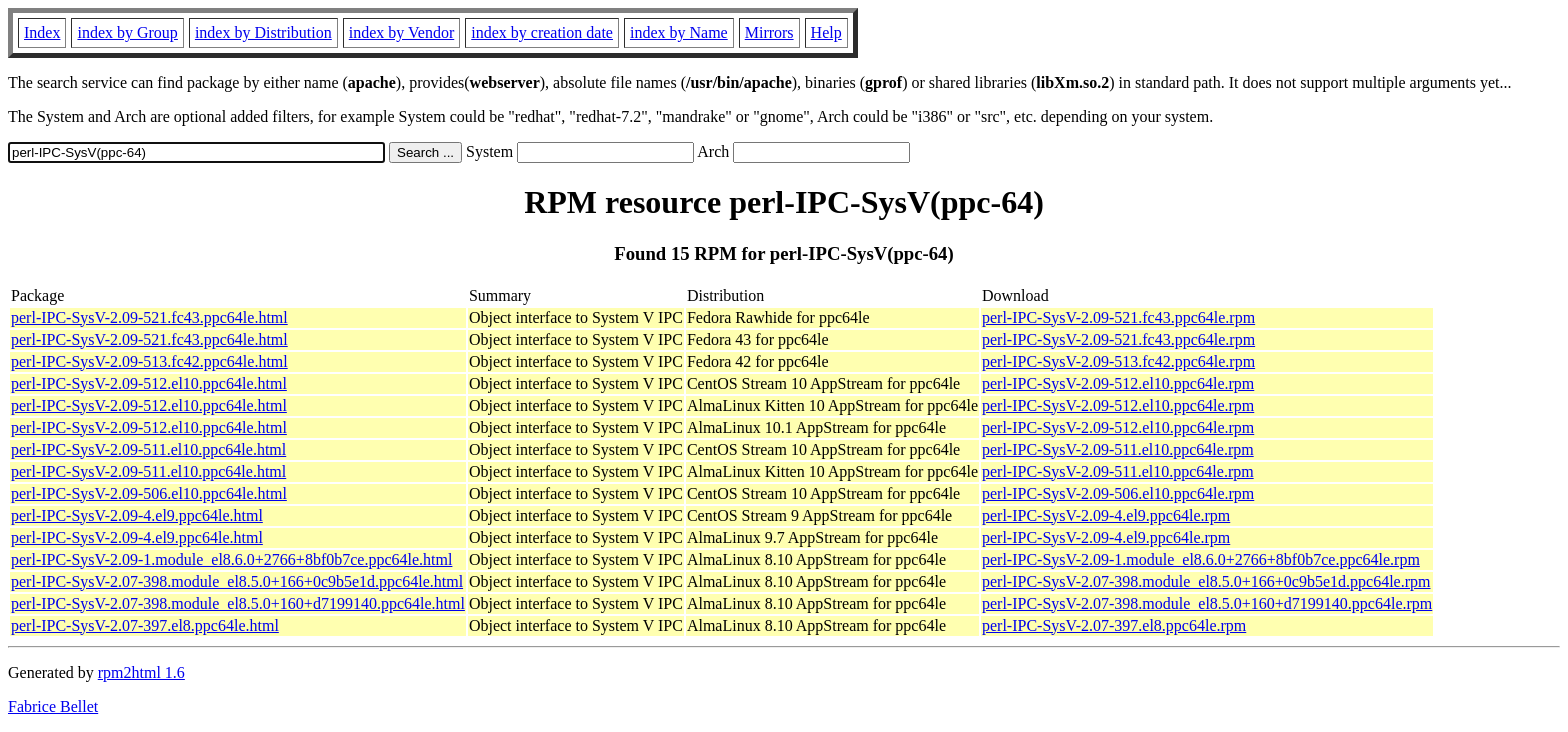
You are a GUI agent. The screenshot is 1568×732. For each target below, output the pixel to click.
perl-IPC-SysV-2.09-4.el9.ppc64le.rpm (1106, 515)
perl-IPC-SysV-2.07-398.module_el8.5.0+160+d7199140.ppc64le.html (238, 603)
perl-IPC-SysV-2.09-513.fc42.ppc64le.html (149, 361)
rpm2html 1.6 (141, 672)
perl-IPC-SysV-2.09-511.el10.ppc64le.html (148, 449)
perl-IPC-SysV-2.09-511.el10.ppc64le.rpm (1118, 449)
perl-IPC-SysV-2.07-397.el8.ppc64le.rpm (1114, 625)
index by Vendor (401, 32)
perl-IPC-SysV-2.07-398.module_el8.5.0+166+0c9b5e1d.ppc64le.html (237, 581)
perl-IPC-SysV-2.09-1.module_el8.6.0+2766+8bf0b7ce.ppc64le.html (231, 559)
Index (42, 32)
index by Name (679, 32)
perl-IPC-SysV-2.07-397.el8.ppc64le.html (145, 625)
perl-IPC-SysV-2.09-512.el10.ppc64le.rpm (1118, 383)
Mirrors (769, 32)
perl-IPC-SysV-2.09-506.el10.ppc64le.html (149, 493)
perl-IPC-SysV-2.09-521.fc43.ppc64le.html (149, 317)
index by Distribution (263, 32)
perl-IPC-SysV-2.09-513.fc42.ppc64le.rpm (1118, 361)
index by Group (127, 32)
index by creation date (542, 32)
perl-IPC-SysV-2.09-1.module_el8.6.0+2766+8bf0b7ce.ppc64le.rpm (1201, 559)
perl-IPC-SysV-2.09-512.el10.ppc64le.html (149, 383)
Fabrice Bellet (53, 706)
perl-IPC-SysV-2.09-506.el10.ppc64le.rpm (1118, 493)
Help (826, 32)
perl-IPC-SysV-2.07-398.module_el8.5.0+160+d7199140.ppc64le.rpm (1207, 603)
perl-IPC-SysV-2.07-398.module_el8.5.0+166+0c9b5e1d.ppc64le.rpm (1206, 581)
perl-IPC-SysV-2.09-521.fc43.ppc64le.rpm (1118, 317)
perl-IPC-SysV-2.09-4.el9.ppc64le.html (137, 515)
